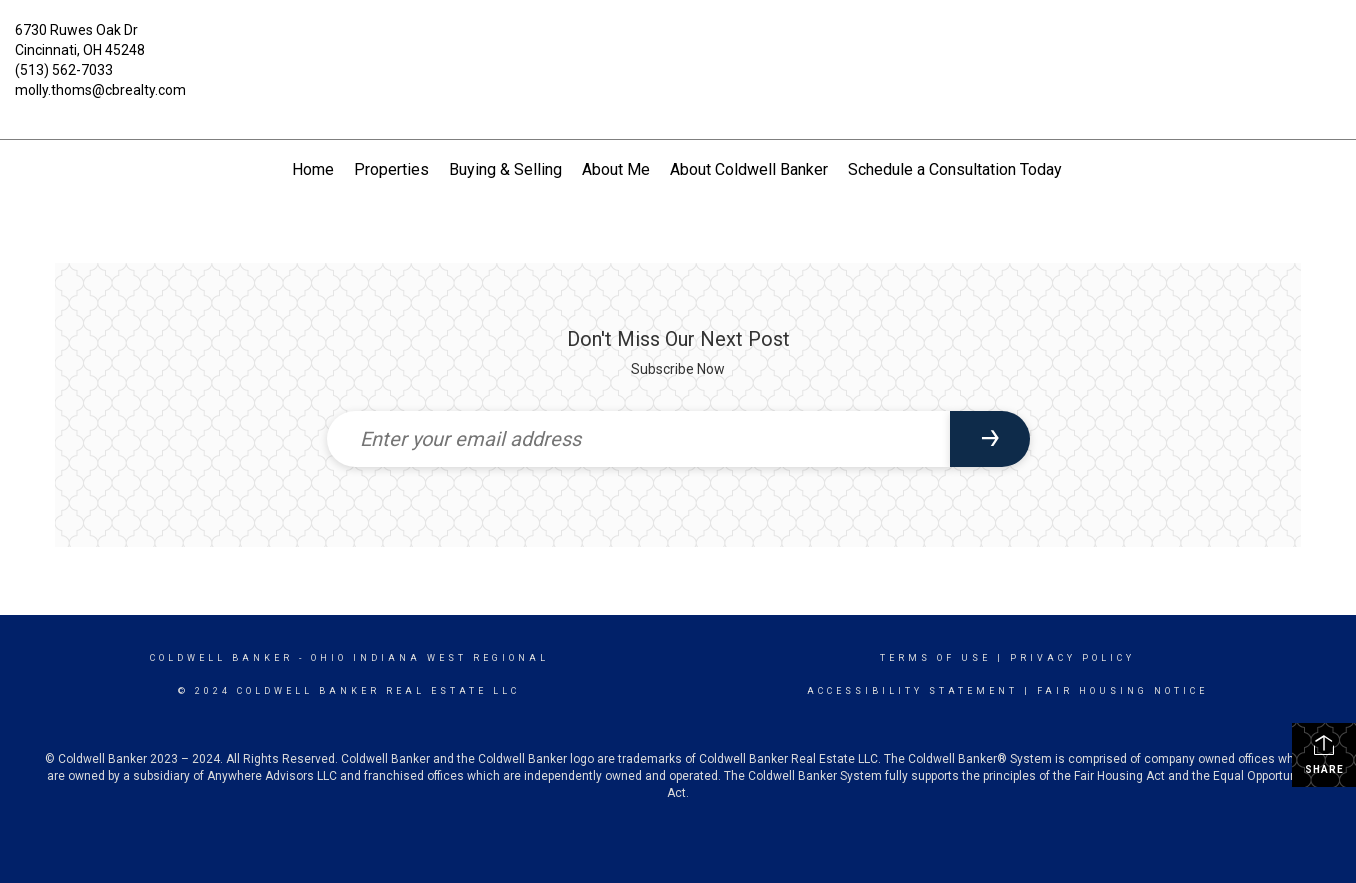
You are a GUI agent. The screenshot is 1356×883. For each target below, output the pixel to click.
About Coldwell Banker (749, 169)
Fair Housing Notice (1122, 691)
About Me (616, 169)
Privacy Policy (1072, 658)
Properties (391, 169)
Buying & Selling (505, 169)
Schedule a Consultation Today (955, 169)
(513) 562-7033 (64, 70)
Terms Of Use (935, 658)
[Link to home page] (678, 45)
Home (313, 169)
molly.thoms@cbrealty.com (100, 90)
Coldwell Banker (221, 658)
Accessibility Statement (912, 691)
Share (1324, 754)
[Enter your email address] (638, 439)
